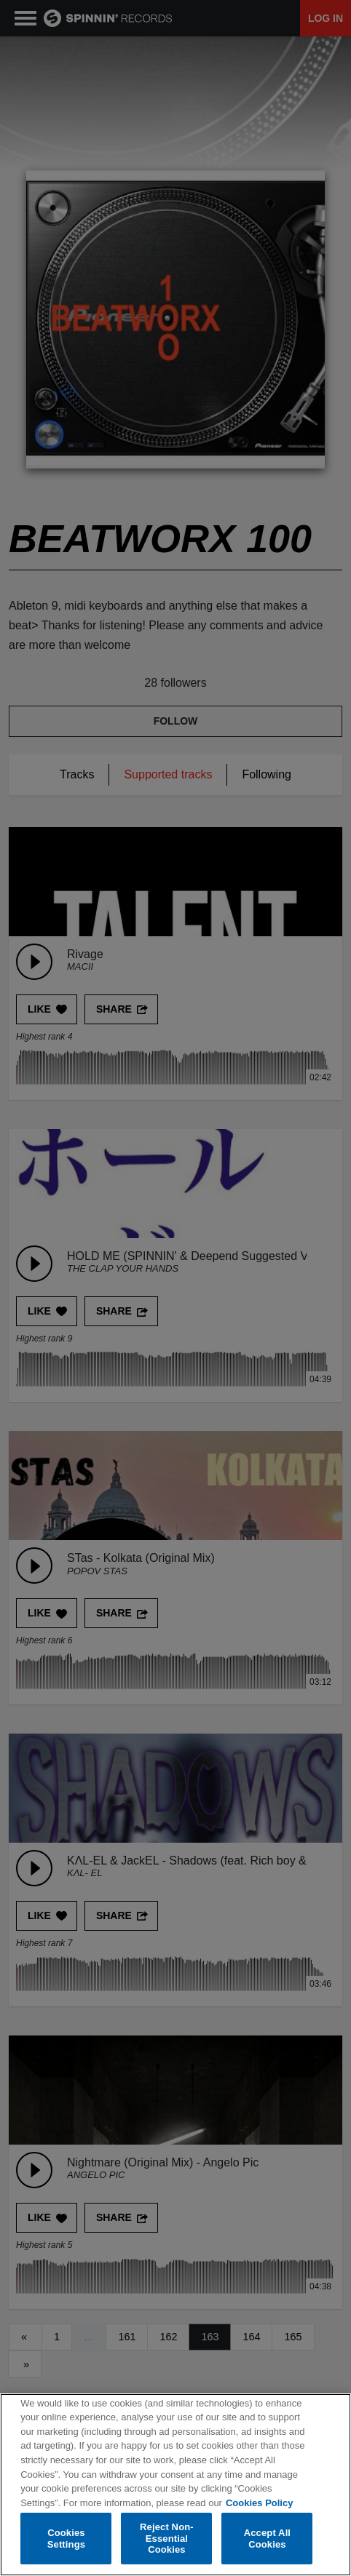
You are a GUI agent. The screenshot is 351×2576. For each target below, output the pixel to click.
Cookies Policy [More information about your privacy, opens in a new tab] (259, 2502)
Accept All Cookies (267, 2539)
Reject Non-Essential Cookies (167, 2539)
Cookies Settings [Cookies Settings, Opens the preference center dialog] (66, 2539)
